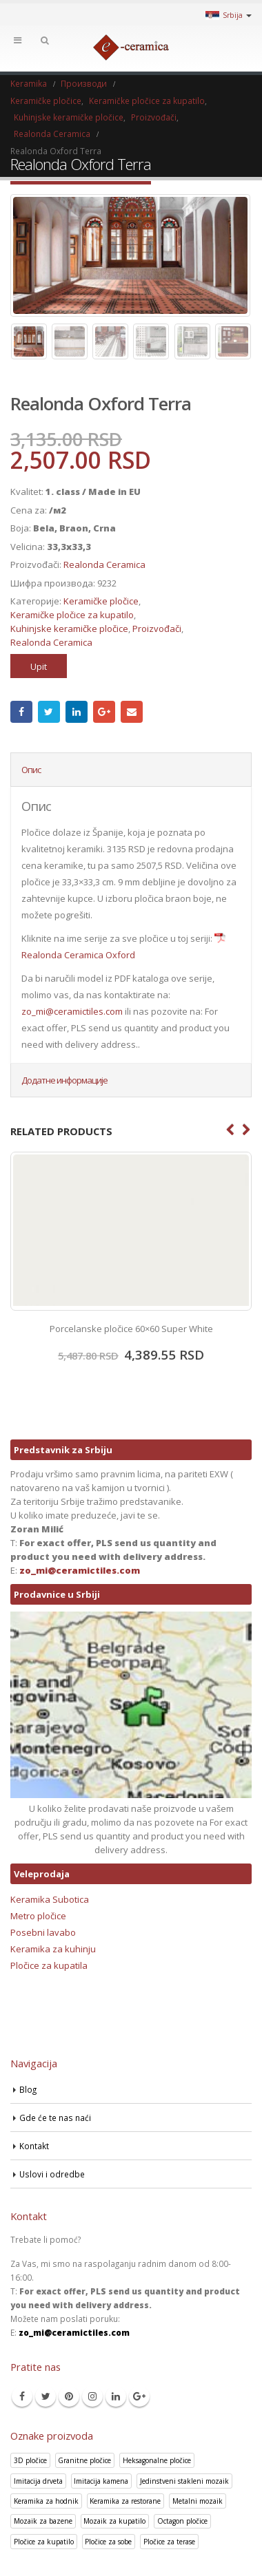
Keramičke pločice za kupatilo (72, 615)
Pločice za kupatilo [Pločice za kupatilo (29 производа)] (44, 2541)
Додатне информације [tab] (64, 1080)
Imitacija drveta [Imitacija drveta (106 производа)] (38, 2481)
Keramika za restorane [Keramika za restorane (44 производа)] (125, 2501)
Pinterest (69, 2396)
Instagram (92, 2396)
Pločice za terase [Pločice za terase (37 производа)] (169, 2541)
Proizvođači (156, 628)
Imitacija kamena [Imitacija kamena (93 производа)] (101, 2481)
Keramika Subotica (49, 1899)
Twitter (49, 712)
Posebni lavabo (43, 1932)
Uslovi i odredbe (52, 2173)
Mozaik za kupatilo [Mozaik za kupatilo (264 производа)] (114, 2521)
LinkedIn (77, 712)
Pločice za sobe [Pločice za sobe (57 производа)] (108, 2541)
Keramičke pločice (101, 601)
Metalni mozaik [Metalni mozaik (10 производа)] (197, 2501)
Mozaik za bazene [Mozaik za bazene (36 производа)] (43, 2521)
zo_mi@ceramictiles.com (72, 1011)
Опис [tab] (31, 769)
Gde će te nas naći (55, 2117)
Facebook (21, 712)
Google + (104, 712)
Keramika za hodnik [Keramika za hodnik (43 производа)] (46, 2501)
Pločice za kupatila (49, 1965)
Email (132, 712)
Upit (38, 666)
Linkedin (115, 2396)
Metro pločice (38, 1916)
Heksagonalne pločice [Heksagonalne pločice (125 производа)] (157, 2460)
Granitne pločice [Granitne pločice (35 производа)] (84, 2460)
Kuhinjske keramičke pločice (69, 628)
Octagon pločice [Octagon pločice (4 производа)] (182, 2521)
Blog (28, 2089)
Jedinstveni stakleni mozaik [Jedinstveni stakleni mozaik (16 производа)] (184, 2481)
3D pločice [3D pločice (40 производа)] (30, 2460)
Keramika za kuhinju (53, 1949)
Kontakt (34, 2145)
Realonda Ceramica (104, 564)
